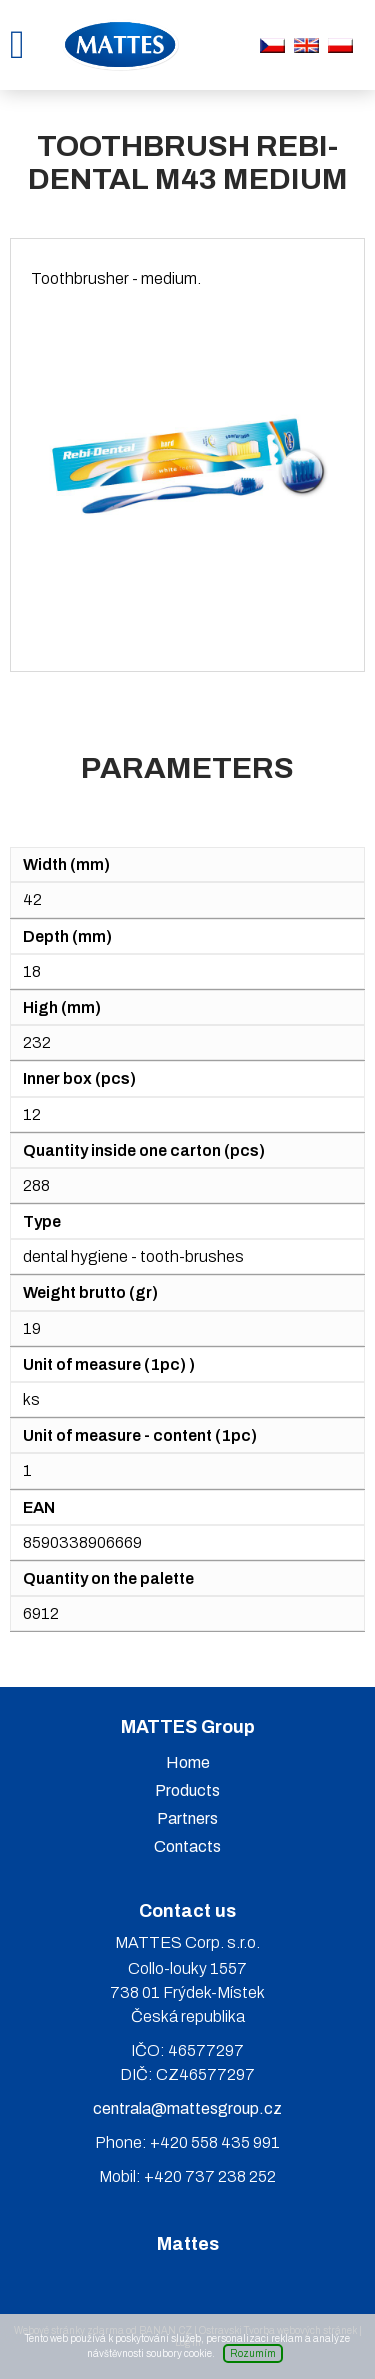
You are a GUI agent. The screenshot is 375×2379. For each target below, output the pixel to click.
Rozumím (253, 2353)
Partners (187, 1818)
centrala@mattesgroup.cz (187, 2108)
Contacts (187, 1846)
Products (187, 1790)
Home (188, 1762)
